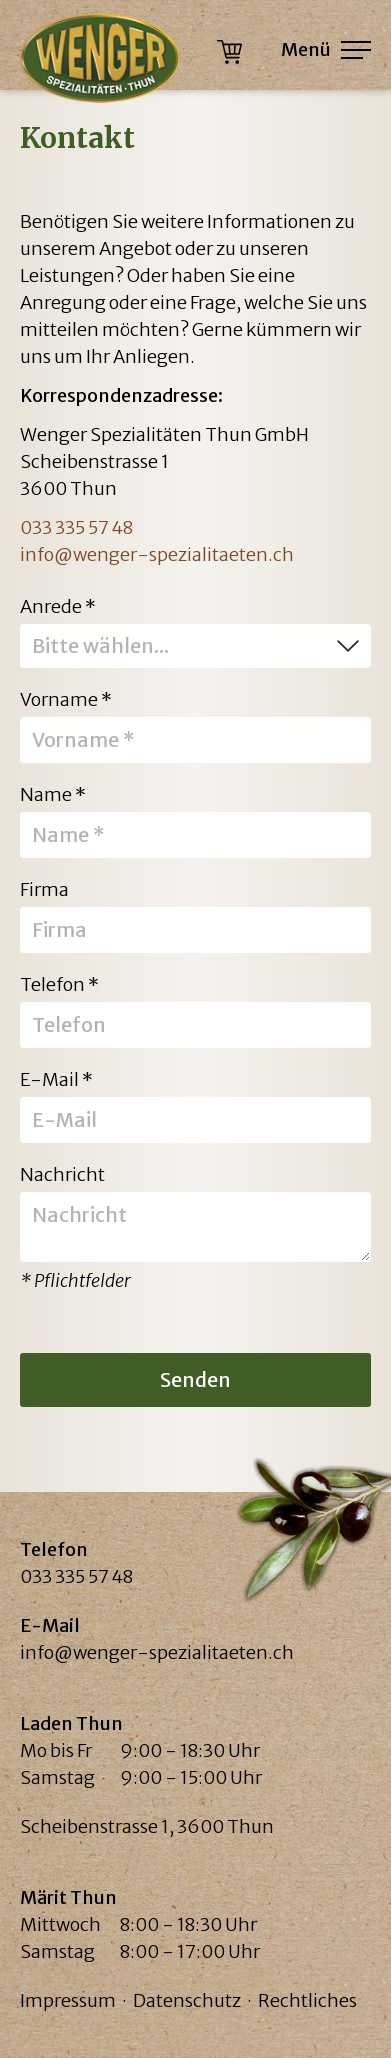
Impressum (68, 2000)
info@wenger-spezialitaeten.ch (157, 554)
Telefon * (59, 983)
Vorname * (66, 698)
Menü (326, 49)
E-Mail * (56, 1078)
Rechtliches (307, 2000)
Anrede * (58, 605)
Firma (44, 888)
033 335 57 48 (76, 527)
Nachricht (62, 1173)
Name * (53, 793)
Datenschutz (187, 2000)
